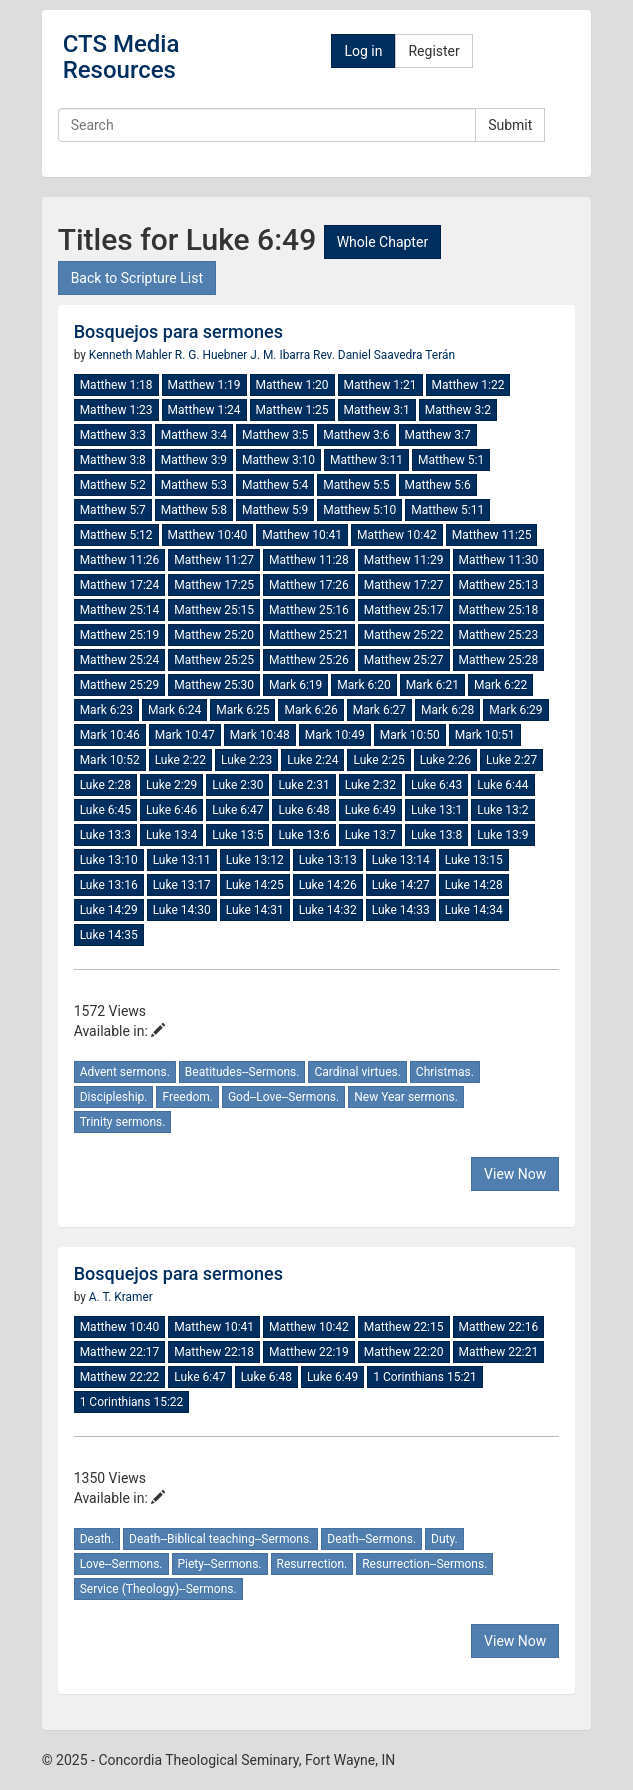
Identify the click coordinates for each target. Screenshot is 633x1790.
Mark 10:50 (410, 735)
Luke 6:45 (105, 810)
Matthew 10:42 (397, 535)
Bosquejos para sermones (178, 331)
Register (433, 51)
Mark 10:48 (260, 735)
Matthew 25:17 (404, 610)
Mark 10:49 (335, 735)
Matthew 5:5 (356, 485)
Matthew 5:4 (275, 485)
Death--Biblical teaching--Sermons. (220, 1539)
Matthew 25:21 (309, 635)
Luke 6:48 (303, 810)
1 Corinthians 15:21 (425, 1377)
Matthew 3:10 (278, 460)
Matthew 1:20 (292, 385)
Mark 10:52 (110, 760)
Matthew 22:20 (404, 1352)
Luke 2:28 (105, 785)
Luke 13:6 (303, 835)
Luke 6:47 (237, 810)
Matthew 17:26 (309, 585)
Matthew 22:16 (499, 1327)
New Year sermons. (406, 1097)
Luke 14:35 (109, 935)
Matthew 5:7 (113, 510)
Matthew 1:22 (468, 385)
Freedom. (187, 1097)
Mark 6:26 (310, 710)
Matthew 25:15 (214, 610)
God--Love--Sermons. (283, 1097)
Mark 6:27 (379, 710)
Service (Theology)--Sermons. (158, 1589)
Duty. (444, 1539)
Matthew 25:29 (120, 685)
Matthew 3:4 (194, 435)
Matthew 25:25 (214, 660)
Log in (363, 51)
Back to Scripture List (137, 278)
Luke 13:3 (105, 835)
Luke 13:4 (171, 835)
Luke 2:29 (171, 785)
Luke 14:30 (182, 910)
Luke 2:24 (312, 760)
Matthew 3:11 (366, 460)
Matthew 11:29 (404, 560)
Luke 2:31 (303, 785)
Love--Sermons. (121, 1564)
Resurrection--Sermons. (424, 1564)
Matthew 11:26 (120, 560)
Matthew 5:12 (116, 535)
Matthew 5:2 (113, 485)
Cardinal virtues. (357, 1072)
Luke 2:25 (378, 760)
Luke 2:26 (445, 760)
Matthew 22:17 (120, 1352)
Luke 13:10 (109, 860)
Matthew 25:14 (120, 610)
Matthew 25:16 (309, 610)
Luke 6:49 (370, 810)
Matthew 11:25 (492, 535)
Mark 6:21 (432, 685)
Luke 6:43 (436, 785)
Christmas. (445, 1072)
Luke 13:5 (237, 835)
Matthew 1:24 (204, 410)
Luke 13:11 (182, 860)
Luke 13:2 (502, 810)
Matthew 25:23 (499, 635)
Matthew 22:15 (404, 1327)
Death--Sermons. (371, 1539)
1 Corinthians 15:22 (132, 1402)
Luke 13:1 (436, 810)
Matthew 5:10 (359, 510)
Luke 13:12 (255, 860)
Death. (97, 1539)
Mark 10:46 (110, 735)
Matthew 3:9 (194, 460)
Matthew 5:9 (275, 510)
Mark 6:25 (242, 710)
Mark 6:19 (295, 685)
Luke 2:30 (237, 785)
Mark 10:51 (485, 735)
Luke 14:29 (109, 910)
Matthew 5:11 (447, 510)
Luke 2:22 (180, 760)
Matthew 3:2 (458, 410)
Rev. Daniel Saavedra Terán (384, 355)
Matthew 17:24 (120, 585)
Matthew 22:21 (499, 1352)
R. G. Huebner (212, 355)
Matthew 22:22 (120, 1377)
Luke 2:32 (370, 785)
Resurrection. (312, 1564)
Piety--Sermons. (220, 1564)
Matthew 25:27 (404, 660)
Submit (510, 125)
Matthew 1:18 (116, 385)
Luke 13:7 (370, 835)
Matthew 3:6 (356, 435)
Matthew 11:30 (499, 560)
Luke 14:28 (474, 885)
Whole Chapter (382, 242)
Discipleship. (114, 1097)
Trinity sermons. (123, 1122)
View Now (515, 1174)
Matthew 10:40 (208, 535)
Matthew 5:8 (194, 510)
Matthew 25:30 (214, 685)
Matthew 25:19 (120, 635)
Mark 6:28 (447, 710)
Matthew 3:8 (113, 460)
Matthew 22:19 (309, 1352)
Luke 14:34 (474, 910)
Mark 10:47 (185, 735)
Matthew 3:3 (113, 435)
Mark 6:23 (106, 710)
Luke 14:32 (328, 910)
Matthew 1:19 (204, 385)
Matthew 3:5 (275, 435)
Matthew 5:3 (194, 485)
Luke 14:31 (255, 910)
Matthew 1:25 (292, 410)
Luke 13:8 (436, 835)
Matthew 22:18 (214, 1352)
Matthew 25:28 (499, 660)
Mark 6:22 (500, 685)
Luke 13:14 (401, 860)
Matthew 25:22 (404, 635)
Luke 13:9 (502, 835)
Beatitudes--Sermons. (242, 1072)
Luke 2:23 (246, 760)
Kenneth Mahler (132, 355)
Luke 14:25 (255, 885)
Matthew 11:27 (214, 560)
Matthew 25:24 (120, 660)
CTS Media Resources (121, 57)
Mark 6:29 (515, 710)
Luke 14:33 (401, 910)
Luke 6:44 (502, 785)
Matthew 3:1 (377, 410)
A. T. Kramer (121, 1297)
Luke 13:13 (328, 860)
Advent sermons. (125, 1072)
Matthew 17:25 (214, 585)
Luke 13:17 (182, 885)
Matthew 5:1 (451, 460)
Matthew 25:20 (214, 635)
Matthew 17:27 (404, 585)
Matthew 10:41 (302, 535)
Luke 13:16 (109, 885)
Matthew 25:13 (499, 585)
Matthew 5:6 (438, 485)
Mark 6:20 (363, 685)
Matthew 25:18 (499, 610)
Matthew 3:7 (438, 435)
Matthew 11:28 (309, 560)
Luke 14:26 (328, 885)
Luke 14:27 (401, 885)
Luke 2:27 (511, 760)
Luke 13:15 (474, 860)
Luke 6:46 (171, 810)
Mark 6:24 (174, 710)
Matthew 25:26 (309, 660)
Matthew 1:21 (380, 385)
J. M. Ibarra (281, 355)
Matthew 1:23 (116, 410)
